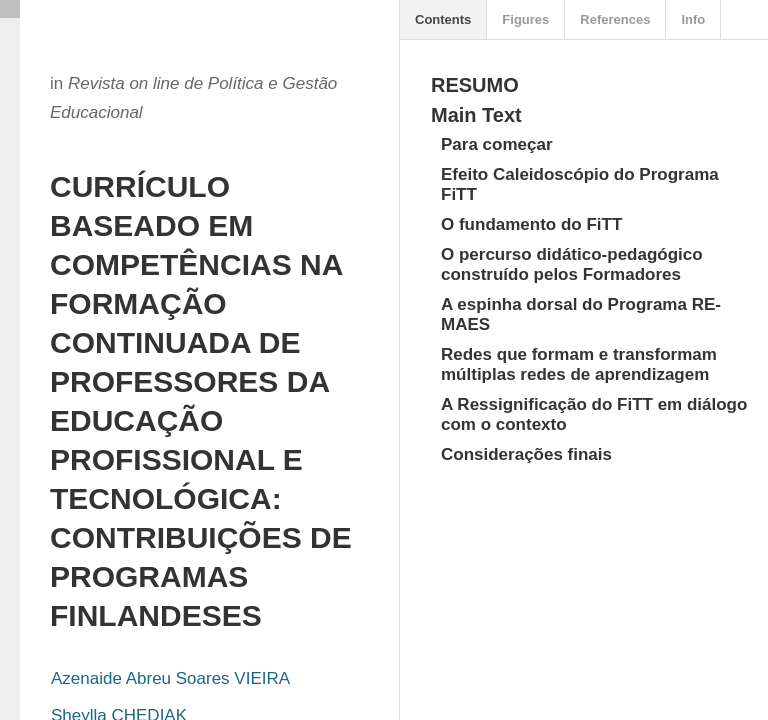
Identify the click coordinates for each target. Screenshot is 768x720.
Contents (443, 19)
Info (693, 19)
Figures (525, 19)
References (615, 19)
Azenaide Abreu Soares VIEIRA (170, 678)
